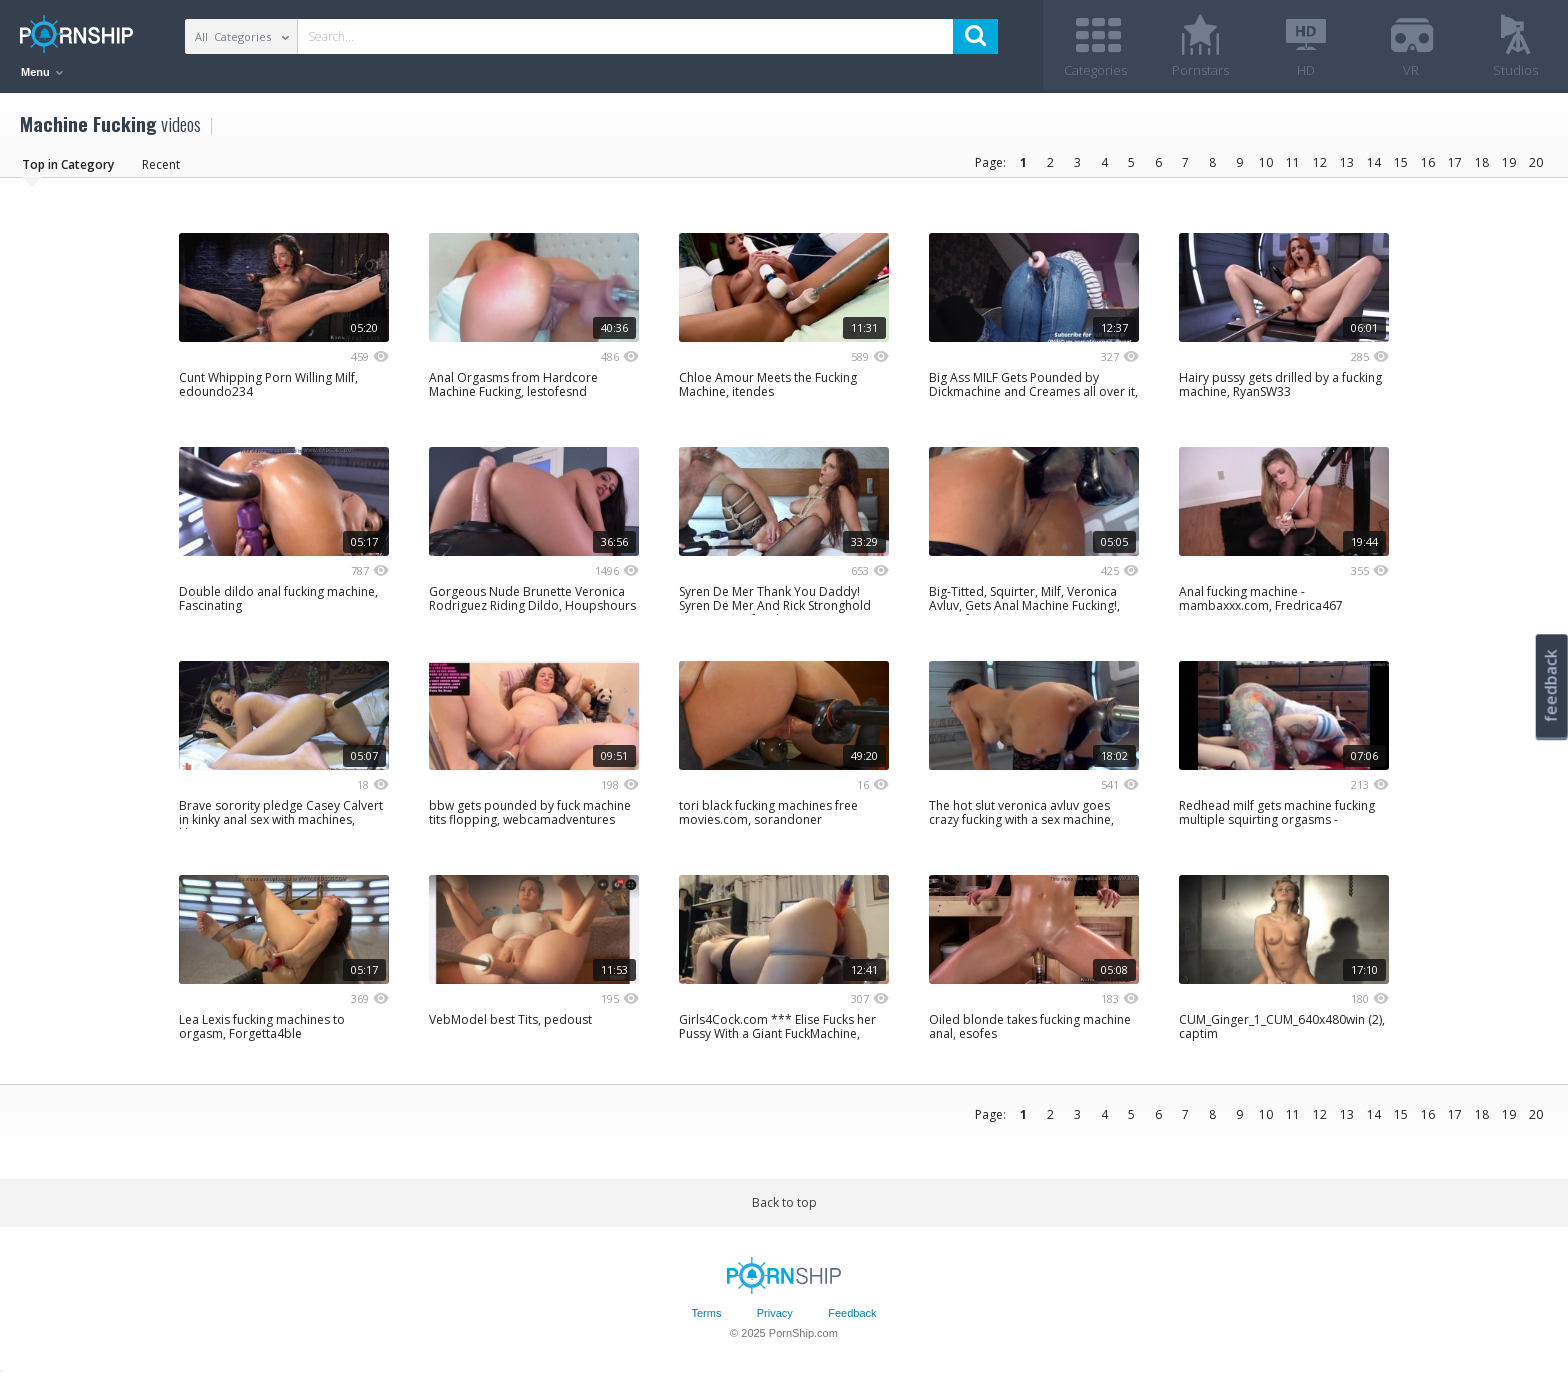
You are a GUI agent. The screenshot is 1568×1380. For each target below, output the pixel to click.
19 (1509, 162)
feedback (1551, 685)
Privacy (775, 1313)
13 (1347, 162)
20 (1536, 162)
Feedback (852, 1313)
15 (1401, 162)
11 (1293, 162)
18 (1482, 162)
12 (1320, 162)
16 (1428, 162)
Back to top (784, 1202)
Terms (706, 1313)
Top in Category (68, 164)
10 (1266, 162)
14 (1374, 162)
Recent (161, 164)
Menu (42, 72)
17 (1455, 162)
